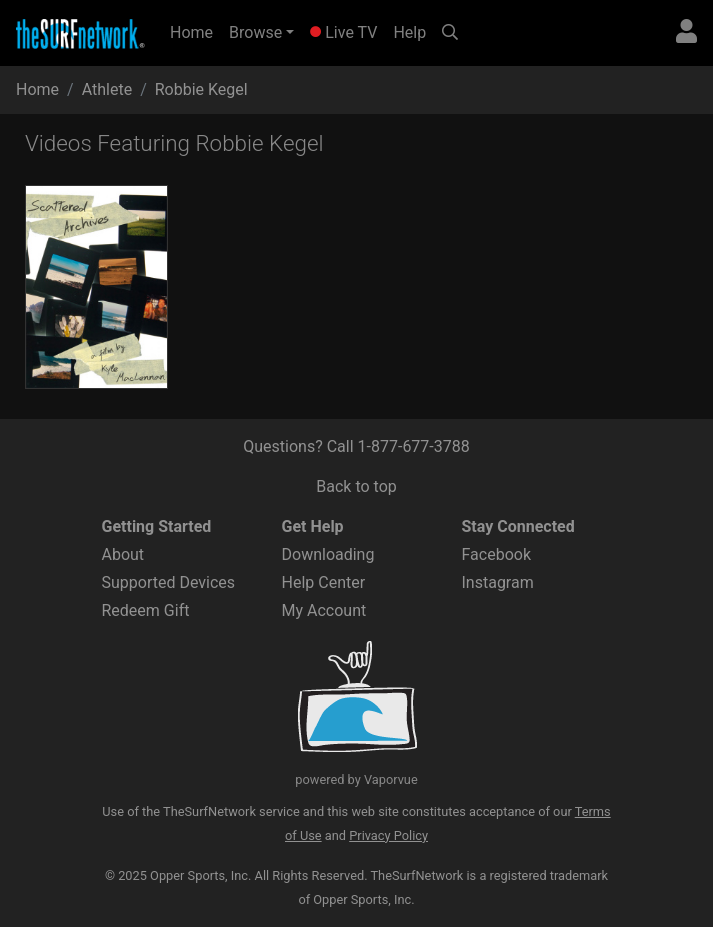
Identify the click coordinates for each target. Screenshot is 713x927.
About (123, 554)
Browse (255, 32)
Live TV (343, 32)
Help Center (324, 582)
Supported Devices (169, 582)
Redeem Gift (146, 610)
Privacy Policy (388, 835)
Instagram (498, 582)
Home (195, 31)
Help (409, 32)
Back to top (356, 486)
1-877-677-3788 (414, 446)
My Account (324, 610)
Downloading (328, 554)
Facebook (496, 554)
